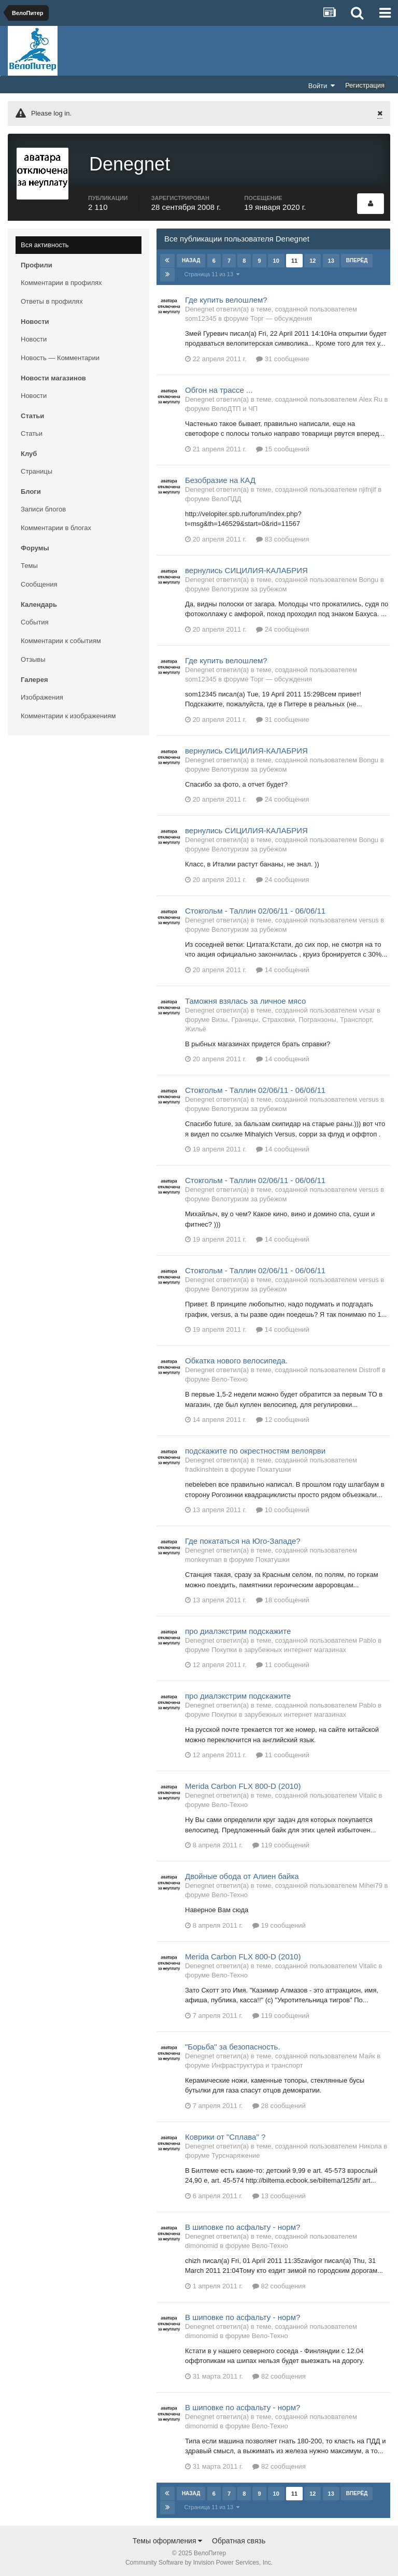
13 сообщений (279, 2194)
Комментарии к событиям (61, 639)
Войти (321, 85)
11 (294, 258)
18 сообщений (282, 1598)
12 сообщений (282, 1418)
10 (276, 258)
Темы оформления (168, 2539)
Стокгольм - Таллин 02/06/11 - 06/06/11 (255, 908)
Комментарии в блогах (56, 526)
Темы (29, 564)
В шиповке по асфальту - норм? (242, 2225)
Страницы (36, 470)
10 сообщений (282, 1508)
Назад (191, 258)
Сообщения (39, 583)
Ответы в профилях (52, 300)
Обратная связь (238, 2539)
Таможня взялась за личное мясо (245, 998)
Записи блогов (43, 507)
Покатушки (274, 1468)
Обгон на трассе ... (219, 387)
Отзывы (33, 658)
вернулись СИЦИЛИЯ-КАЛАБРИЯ (246, 568)
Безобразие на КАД (220, 478)
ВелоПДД (226, 497)
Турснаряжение (235, 2153)
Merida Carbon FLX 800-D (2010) (243, 1784)
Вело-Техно (229, 1378)
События (35, 620)
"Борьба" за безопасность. (232, 2044)
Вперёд (357, 258)
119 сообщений (280, 1843)
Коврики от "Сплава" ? (225, 2134)
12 (312, 258)
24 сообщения (282, 627)
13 (331, 258)
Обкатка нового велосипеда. (236, 1359)
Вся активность (45, 243)
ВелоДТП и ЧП (234, 406)
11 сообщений (282, 1663)
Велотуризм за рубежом (249, 587)
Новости (34, 337)
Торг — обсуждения (281, 316)
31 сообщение (282, 357)
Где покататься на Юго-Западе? (243, 1539)
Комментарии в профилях (61, 281)
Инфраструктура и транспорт (257, 2063)
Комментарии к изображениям (68, 714)
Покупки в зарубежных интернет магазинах (278, 1648)
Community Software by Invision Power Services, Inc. (199, 2561)
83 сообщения (282, 537)
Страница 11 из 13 (212, 272)
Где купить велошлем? (226, 297)
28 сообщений (279, 2104)
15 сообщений (282, 447)
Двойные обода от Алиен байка (242, 1874)
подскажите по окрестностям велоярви (255, 1449)
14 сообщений (282, 968)
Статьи (31, 432)
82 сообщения (279, 2284)
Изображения (42, 696)
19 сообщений (279, 1923)
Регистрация (365, 85)
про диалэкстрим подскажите (238, 1629)
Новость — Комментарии (60, 356)
